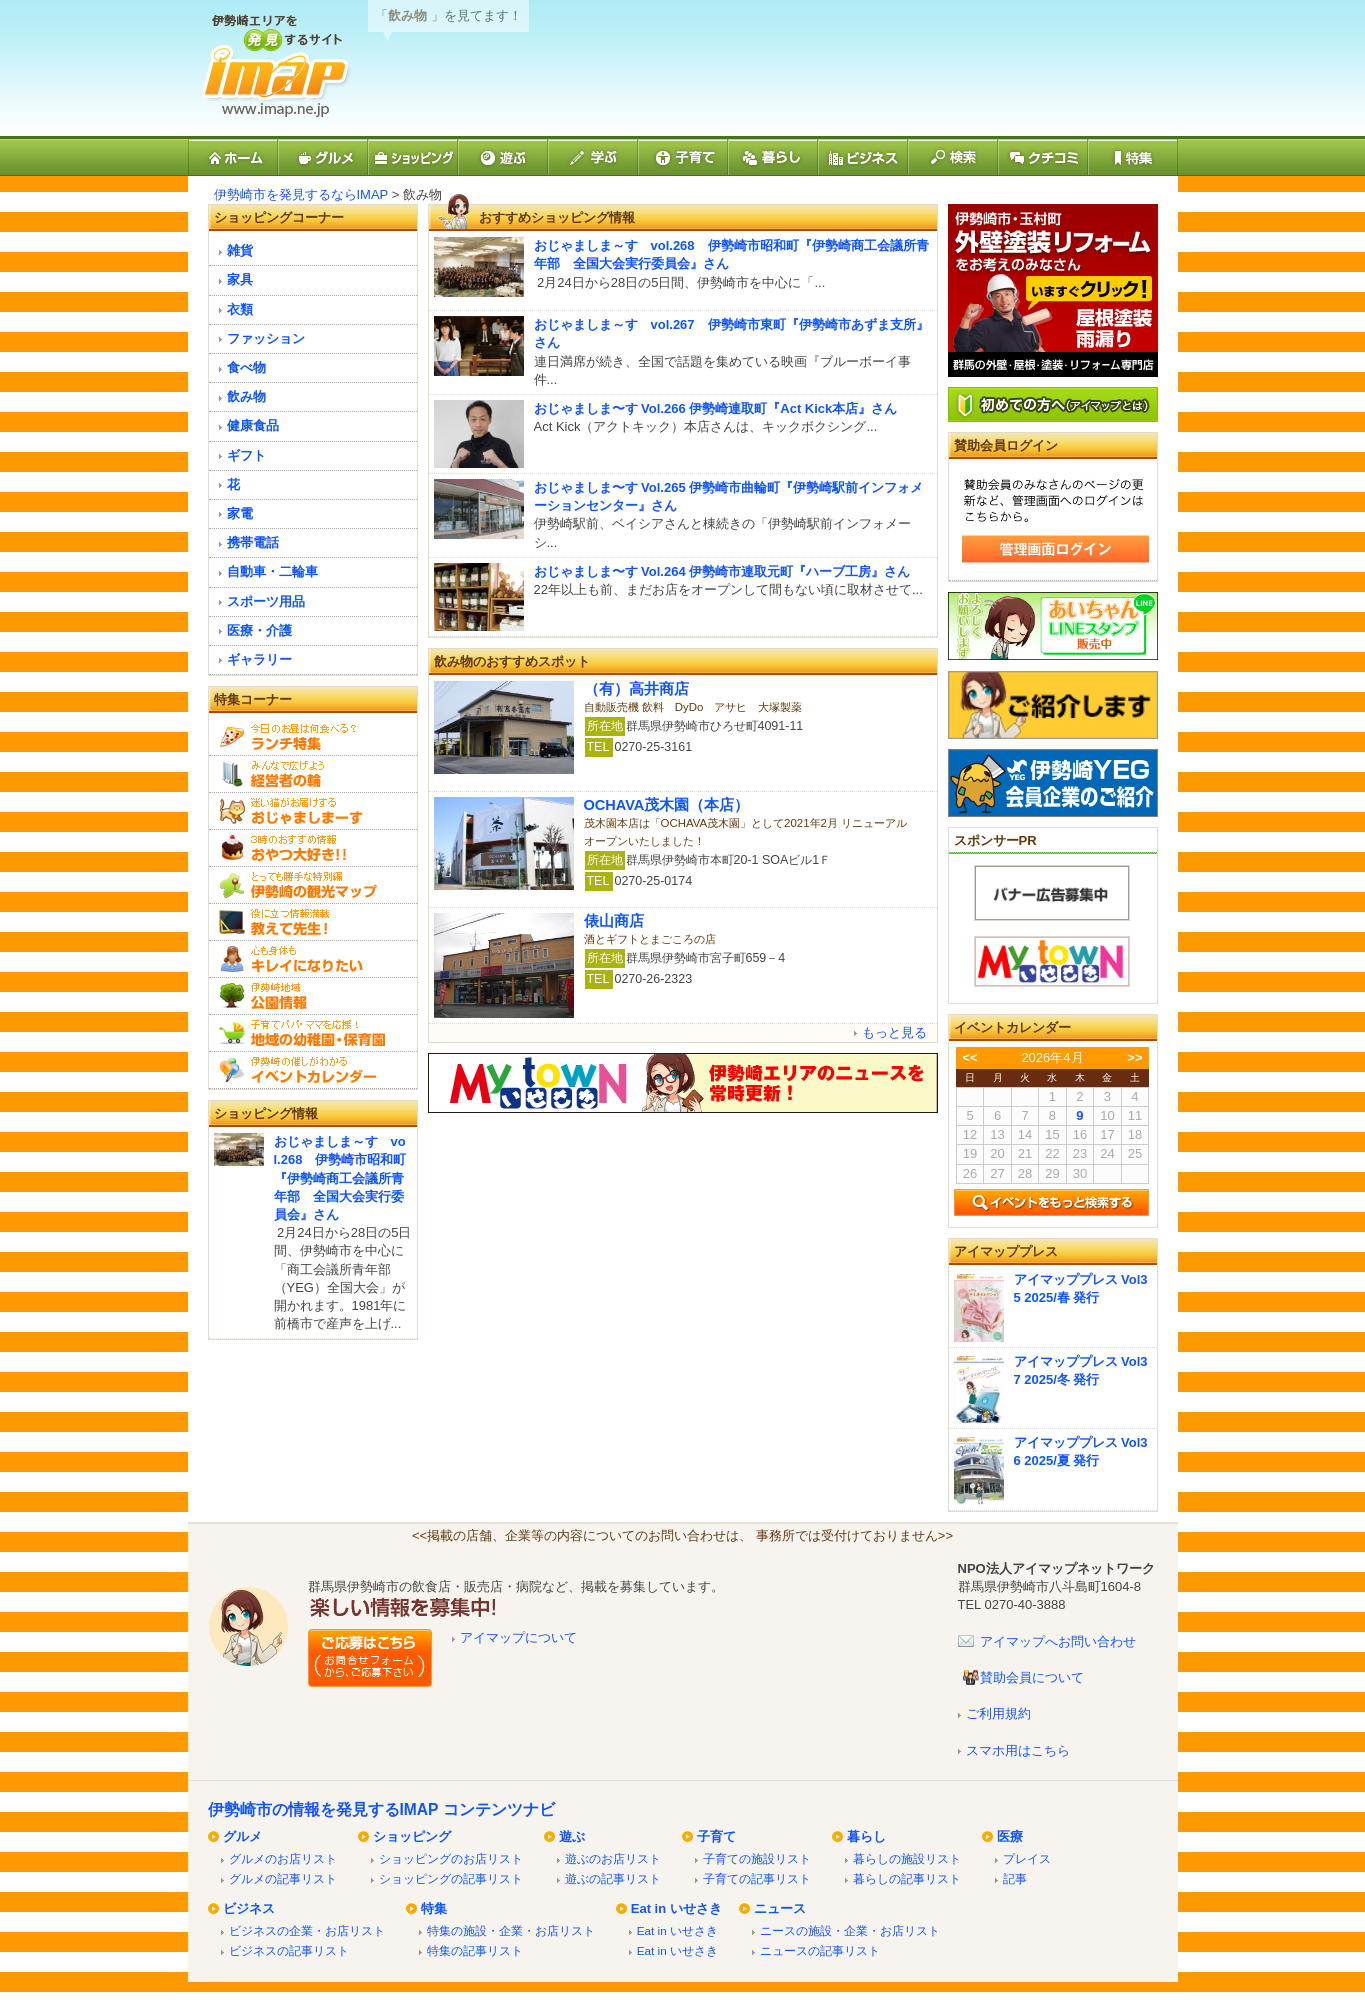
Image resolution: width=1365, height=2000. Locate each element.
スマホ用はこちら (1018, 1750)
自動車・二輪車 (272, 571)
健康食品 (253, 425)
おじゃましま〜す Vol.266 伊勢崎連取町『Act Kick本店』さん (716, 408)
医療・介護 (259, 630)
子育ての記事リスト (757, 1878)
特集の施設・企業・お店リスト (511, 1930)
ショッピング (412, 1836)
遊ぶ (572, 1836)
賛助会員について (1032, 1677)
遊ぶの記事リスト (613, 1878)
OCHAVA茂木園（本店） (667, 805)
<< (969, 1057)
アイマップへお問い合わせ (1058, 1641)
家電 (240, 513)
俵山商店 (614, 921)
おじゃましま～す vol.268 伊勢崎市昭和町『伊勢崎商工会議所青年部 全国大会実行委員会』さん (340, 1178)
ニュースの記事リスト (820, 1950)
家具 (240, 279)
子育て (716, 1836)
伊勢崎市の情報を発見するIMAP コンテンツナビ (381, 1809)
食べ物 (246, 367)
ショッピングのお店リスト (451, 1858)
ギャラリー (259, 659)
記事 (1015, 1878)
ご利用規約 (998, 1713)
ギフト (246, 455)
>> (1134, 1057)
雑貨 (240, 250)
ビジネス (249, 1908)
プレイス (1027, 1858)
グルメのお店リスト (283, 1858)
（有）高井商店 (636, 689)
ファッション (266, 338)
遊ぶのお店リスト (613, 1858)
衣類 (240, 309)
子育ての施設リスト (757, 1858)
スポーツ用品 (266, 601)
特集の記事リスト (475, 1950)
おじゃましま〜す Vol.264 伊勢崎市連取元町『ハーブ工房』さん (722, 571)
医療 (1010, 1836)
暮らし (866, 1836)
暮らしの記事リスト (907, 1878)
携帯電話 (253, 542)
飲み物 (246, 396)
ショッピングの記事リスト (451, 1878)
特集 (434, 1908)
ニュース (780, 1908)
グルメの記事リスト (283, 1878)
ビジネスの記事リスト (289, 1950)
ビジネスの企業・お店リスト (307, 1930)
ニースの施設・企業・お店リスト (850, 1930)
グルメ (242, 1836)
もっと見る (894, 1032)
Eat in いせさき (676, 1908)
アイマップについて (518, 1637)
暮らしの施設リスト (907, 1858)
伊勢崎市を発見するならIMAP (301, 194)
